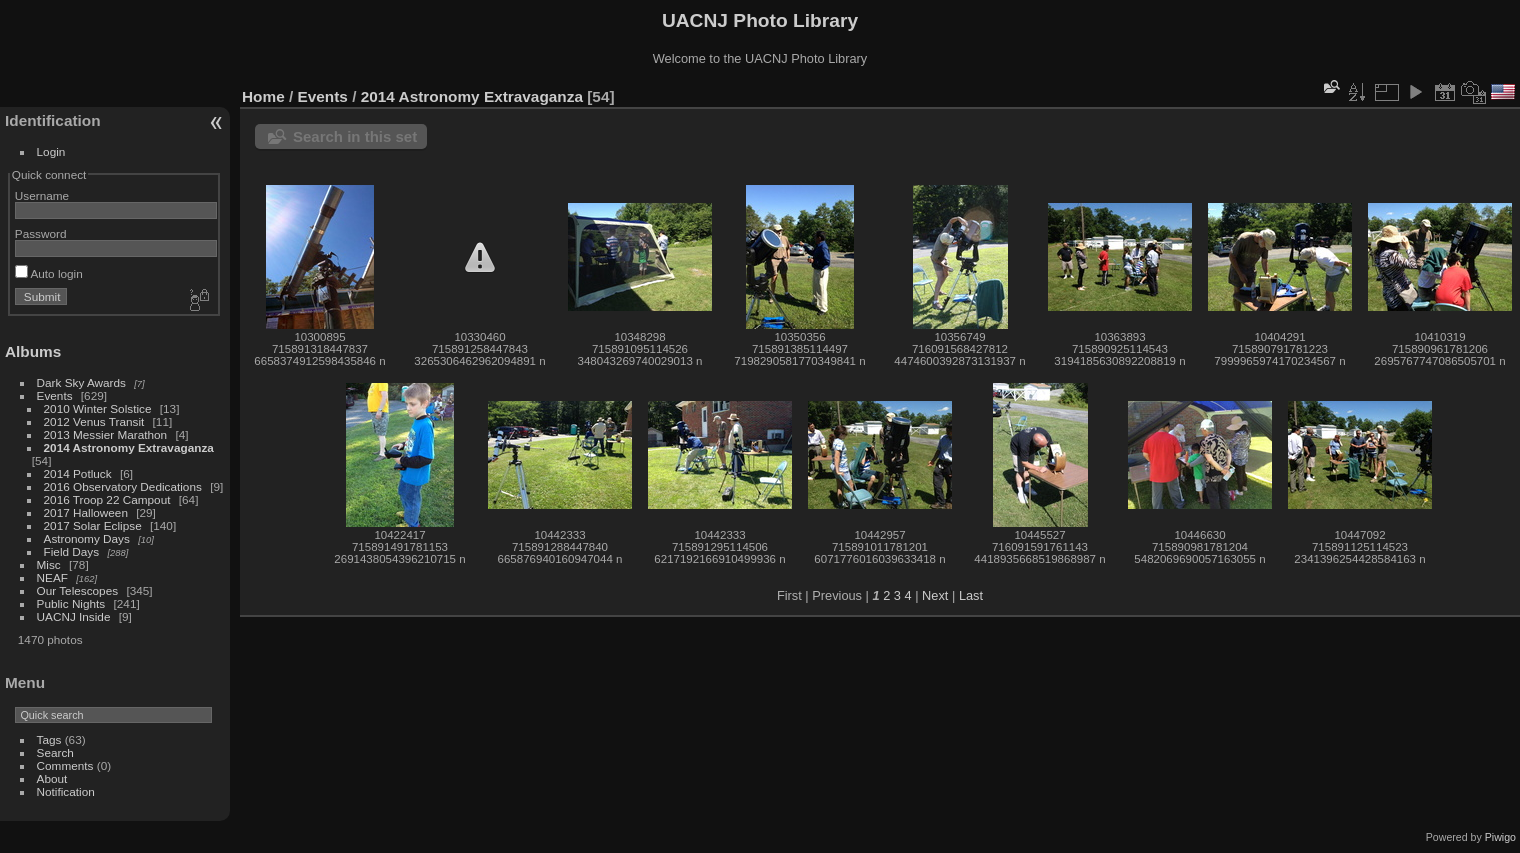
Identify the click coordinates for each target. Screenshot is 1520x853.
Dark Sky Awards (81, 382)
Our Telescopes (78, 590)
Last (971, 595)
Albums (33, 351)
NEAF (52, 577)
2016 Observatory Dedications (123, 486)
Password (41, 233)
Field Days (72, 551)
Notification (66, 791)
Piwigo (1500, 837)
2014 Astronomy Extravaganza (129, 447)
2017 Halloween (86, 512)
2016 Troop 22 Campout (107, 499)
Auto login (49, 273)
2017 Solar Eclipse (93, 525)
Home (263, 96)
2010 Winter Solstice (98, 408)
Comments (65, 765)
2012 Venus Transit (94, 421)
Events (55, 395)
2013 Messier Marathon (106, 434)
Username (42, 195)
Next (935, 595)
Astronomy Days (87, 538)
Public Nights (71, 603)
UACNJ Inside (74, 616)
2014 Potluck (78, 473)
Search (55, 752)
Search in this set (355, 136)
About (52, 778)
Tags (49, 739)
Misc (49, 564)
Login (51, 151)
